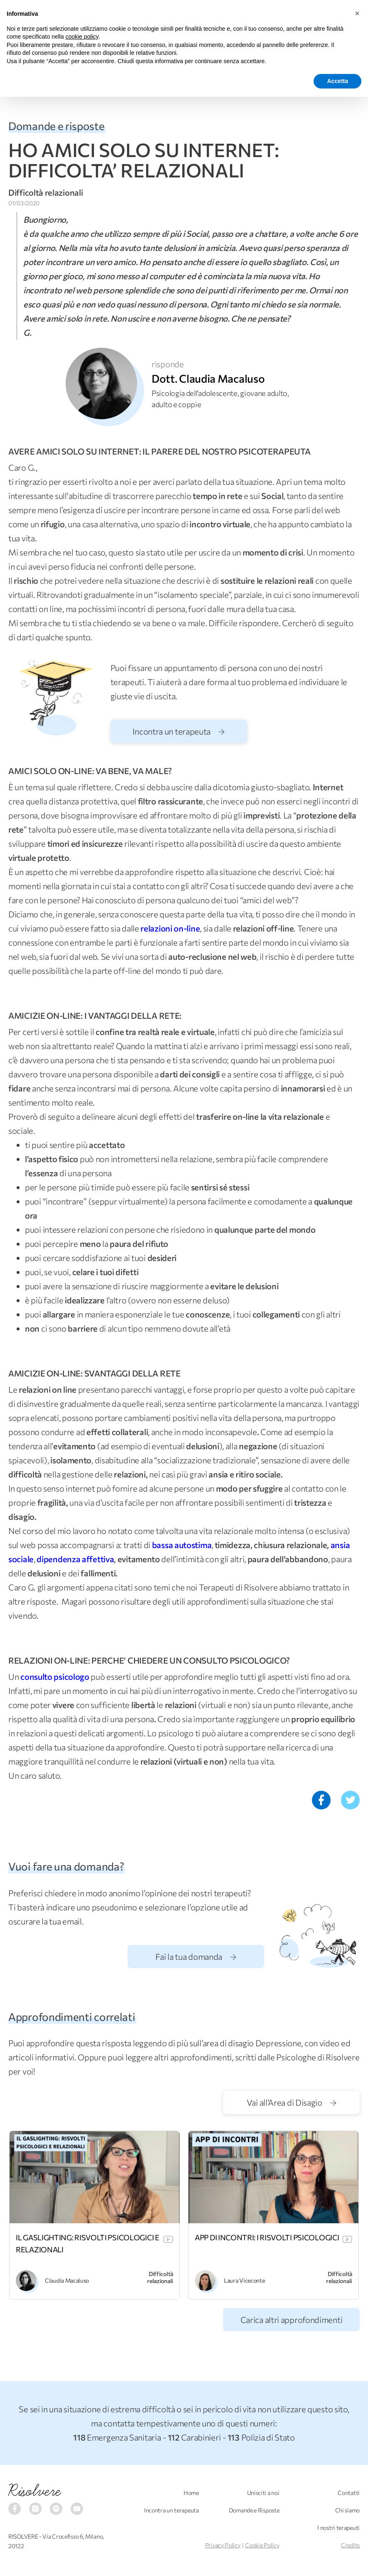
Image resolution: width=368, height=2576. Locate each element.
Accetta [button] (337, 81)
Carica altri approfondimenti (291, 2320)
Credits (350, 2545)
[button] (357, 13)
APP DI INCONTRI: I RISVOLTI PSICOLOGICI (267, 2237)
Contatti (349, 2492)
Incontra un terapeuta (178, 731)
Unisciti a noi (263, 2492)
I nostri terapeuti (338, 2527)
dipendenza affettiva (75, 1559)
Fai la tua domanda (195, 1956)
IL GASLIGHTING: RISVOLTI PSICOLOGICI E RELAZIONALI (87, 2243)
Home (191, 2492)
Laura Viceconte (244, 2280)
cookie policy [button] (82, 36)
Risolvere (34, 2491)
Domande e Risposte (254, 2510)
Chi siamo (347, 2510)
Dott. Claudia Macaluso (208, 378)
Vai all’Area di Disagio (291, 2102)
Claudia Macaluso (67, 2280)
